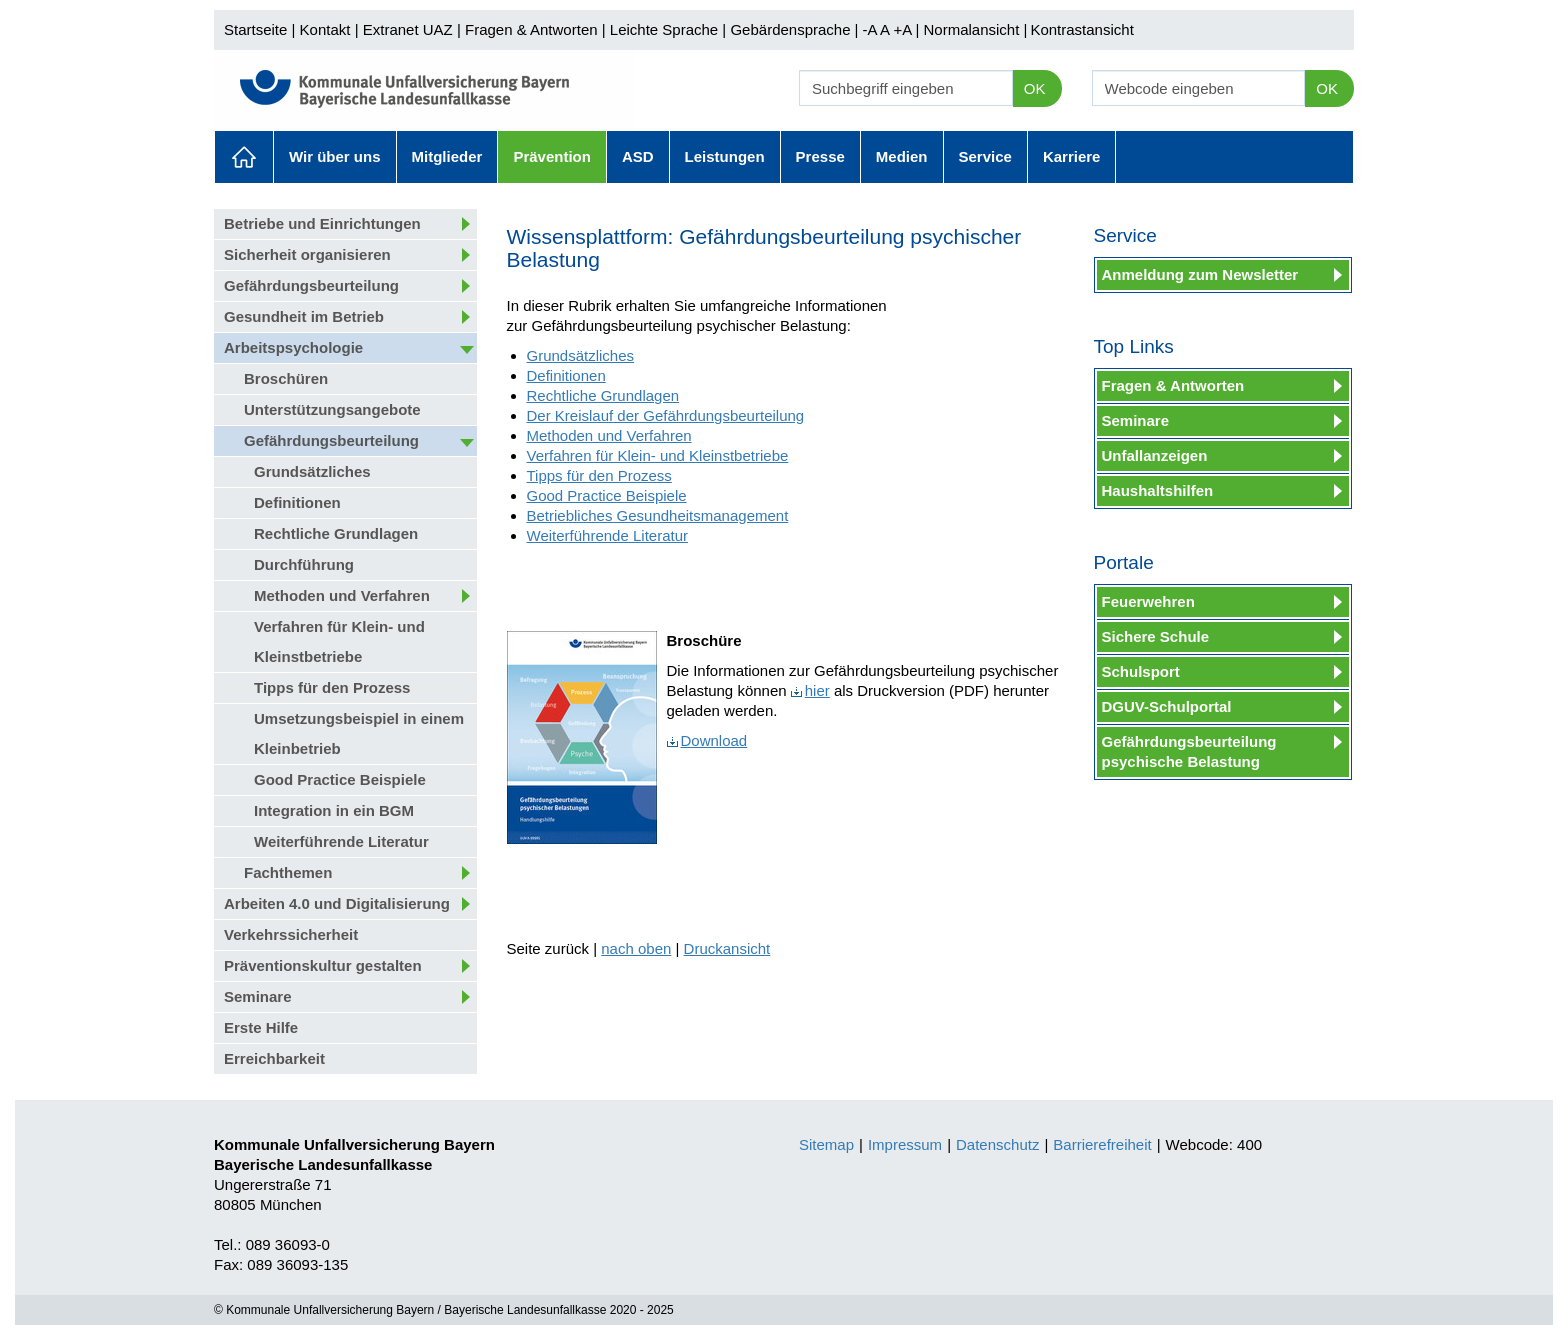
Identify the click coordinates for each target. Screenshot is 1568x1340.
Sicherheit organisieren (307, 254)
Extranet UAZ (408, 29)
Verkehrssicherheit (291, 934)
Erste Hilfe (261, 1027)
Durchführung (304, 564)
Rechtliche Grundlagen (336, 533)
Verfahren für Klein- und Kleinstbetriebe (339, 641)
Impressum (905, 1144)
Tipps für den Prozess (332, 687)
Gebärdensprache (790, 29)
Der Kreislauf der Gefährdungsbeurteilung (666, 415)
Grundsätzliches (312, 471)
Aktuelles (244, 157)
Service (985, 156)
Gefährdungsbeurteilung (311, 285)
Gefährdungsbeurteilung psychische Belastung (1189, 751)
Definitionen (297, 502)
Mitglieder (447, 156)
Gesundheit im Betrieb (304, 316)
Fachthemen (288, 872)
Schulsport (1141, 671)
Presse (820, 156)
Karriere (1072, 156)
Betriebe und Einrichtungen (322, 223)
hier (810, 690)
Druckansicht (727, 948)
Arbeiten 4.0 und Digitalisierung (337, 903)
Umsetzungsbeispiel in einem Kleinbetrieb (359, 733)
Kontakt (325, 29)
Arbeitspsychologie (293, 347)
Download (707, 740)
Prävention (552, 156)
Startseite (255, 29)
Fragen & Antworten (531, 29)
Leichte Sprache (664, 29)
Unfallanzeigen (1155, 455)
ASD (638, 156)
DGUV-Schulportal (1167, 706)
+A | (904, 29)
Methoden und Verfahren (342, 595)
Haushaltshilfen (1158, 490)
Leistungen (725, 156)
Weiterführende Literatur (341, 841)
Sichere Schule (1156, 636)
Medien (902, 156)
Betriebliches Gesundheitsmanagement (658, 515)
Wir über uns (335, 156)
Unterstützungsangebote (332, 409)
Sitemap (826, 1144)
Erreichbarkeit (274, 1058)
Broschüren (286, 378)
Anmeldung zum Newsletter (1200, 274)
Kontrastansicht (1081, 29)
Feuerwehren (1148, 601)
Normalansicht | (975, 29)
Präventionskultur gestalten (323, 965)
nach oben (636, 948)
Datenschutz (997, 1144)
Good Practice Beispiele (340, 779)
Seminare (258, 996)
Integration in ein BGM (334, 810)
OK (1035, 88)
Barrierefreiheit (1102, 1144)
